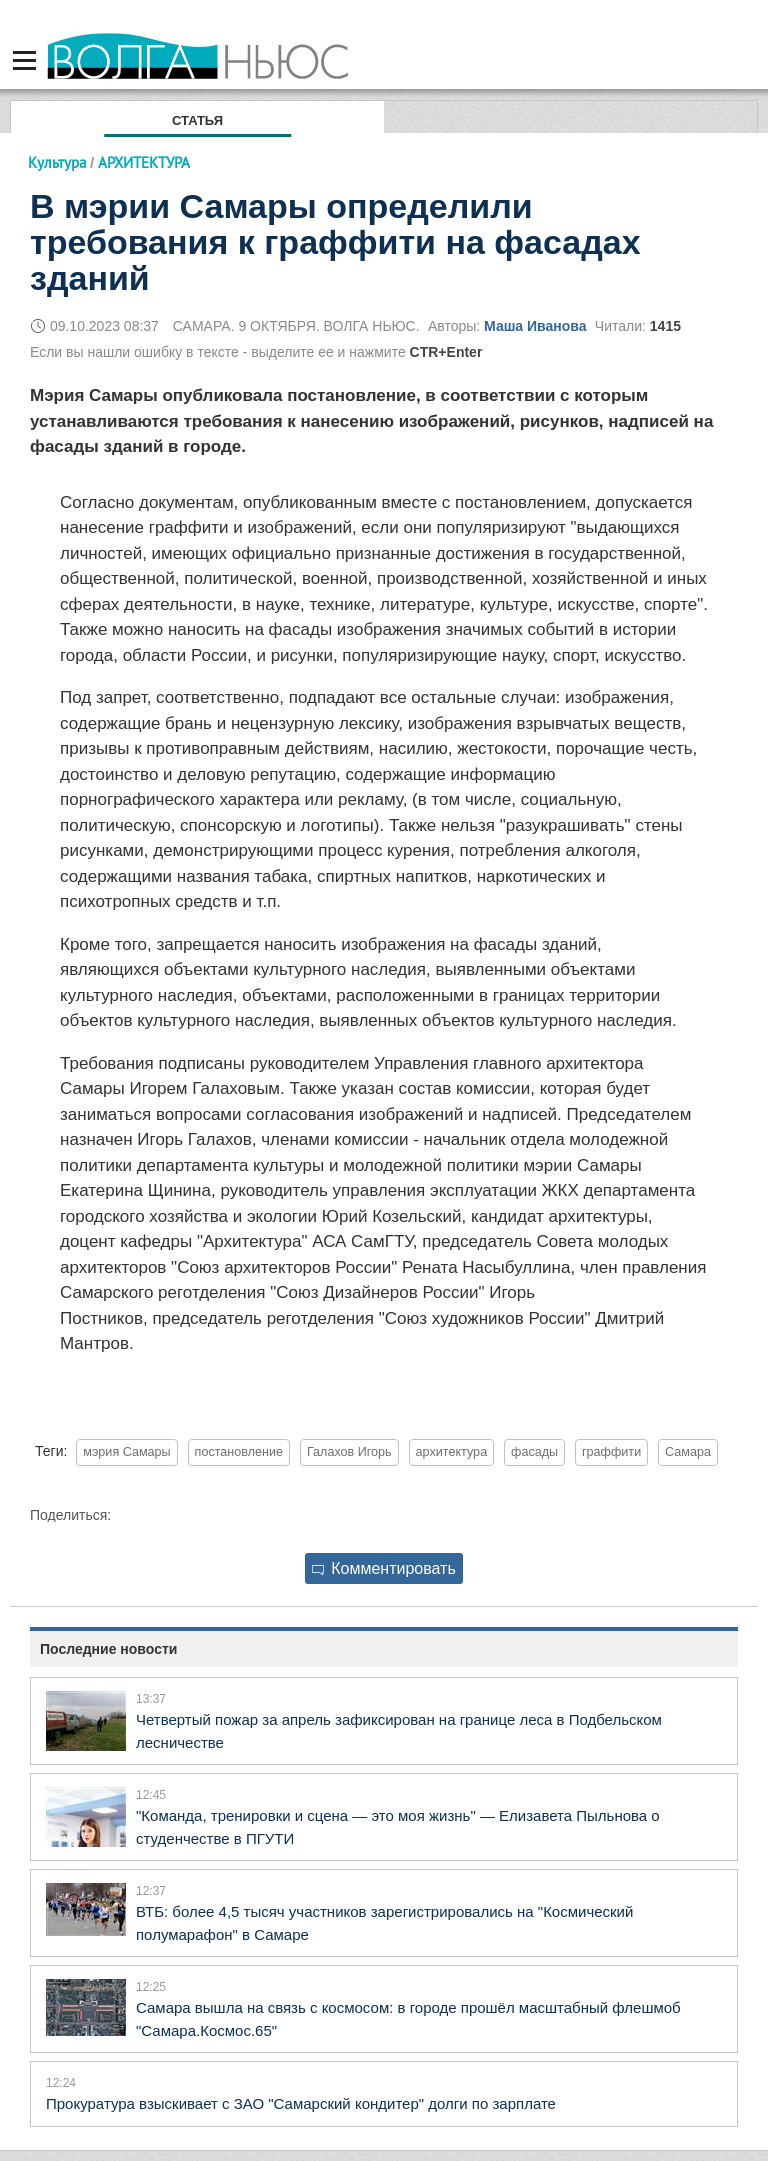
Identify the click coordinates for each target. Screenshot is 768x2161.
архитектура (452, 1452)
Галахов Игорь (349, 1452)
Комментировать (384, 1568)
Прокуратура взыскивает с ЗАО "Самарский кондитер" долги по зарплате (301, 2103)
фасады (534, 1452)
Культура (57, 162)
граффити (611, 1452)
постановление (239, 1452)
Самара (688, 1452)
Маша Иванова (535, 326)
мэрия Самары (126, 1452)
